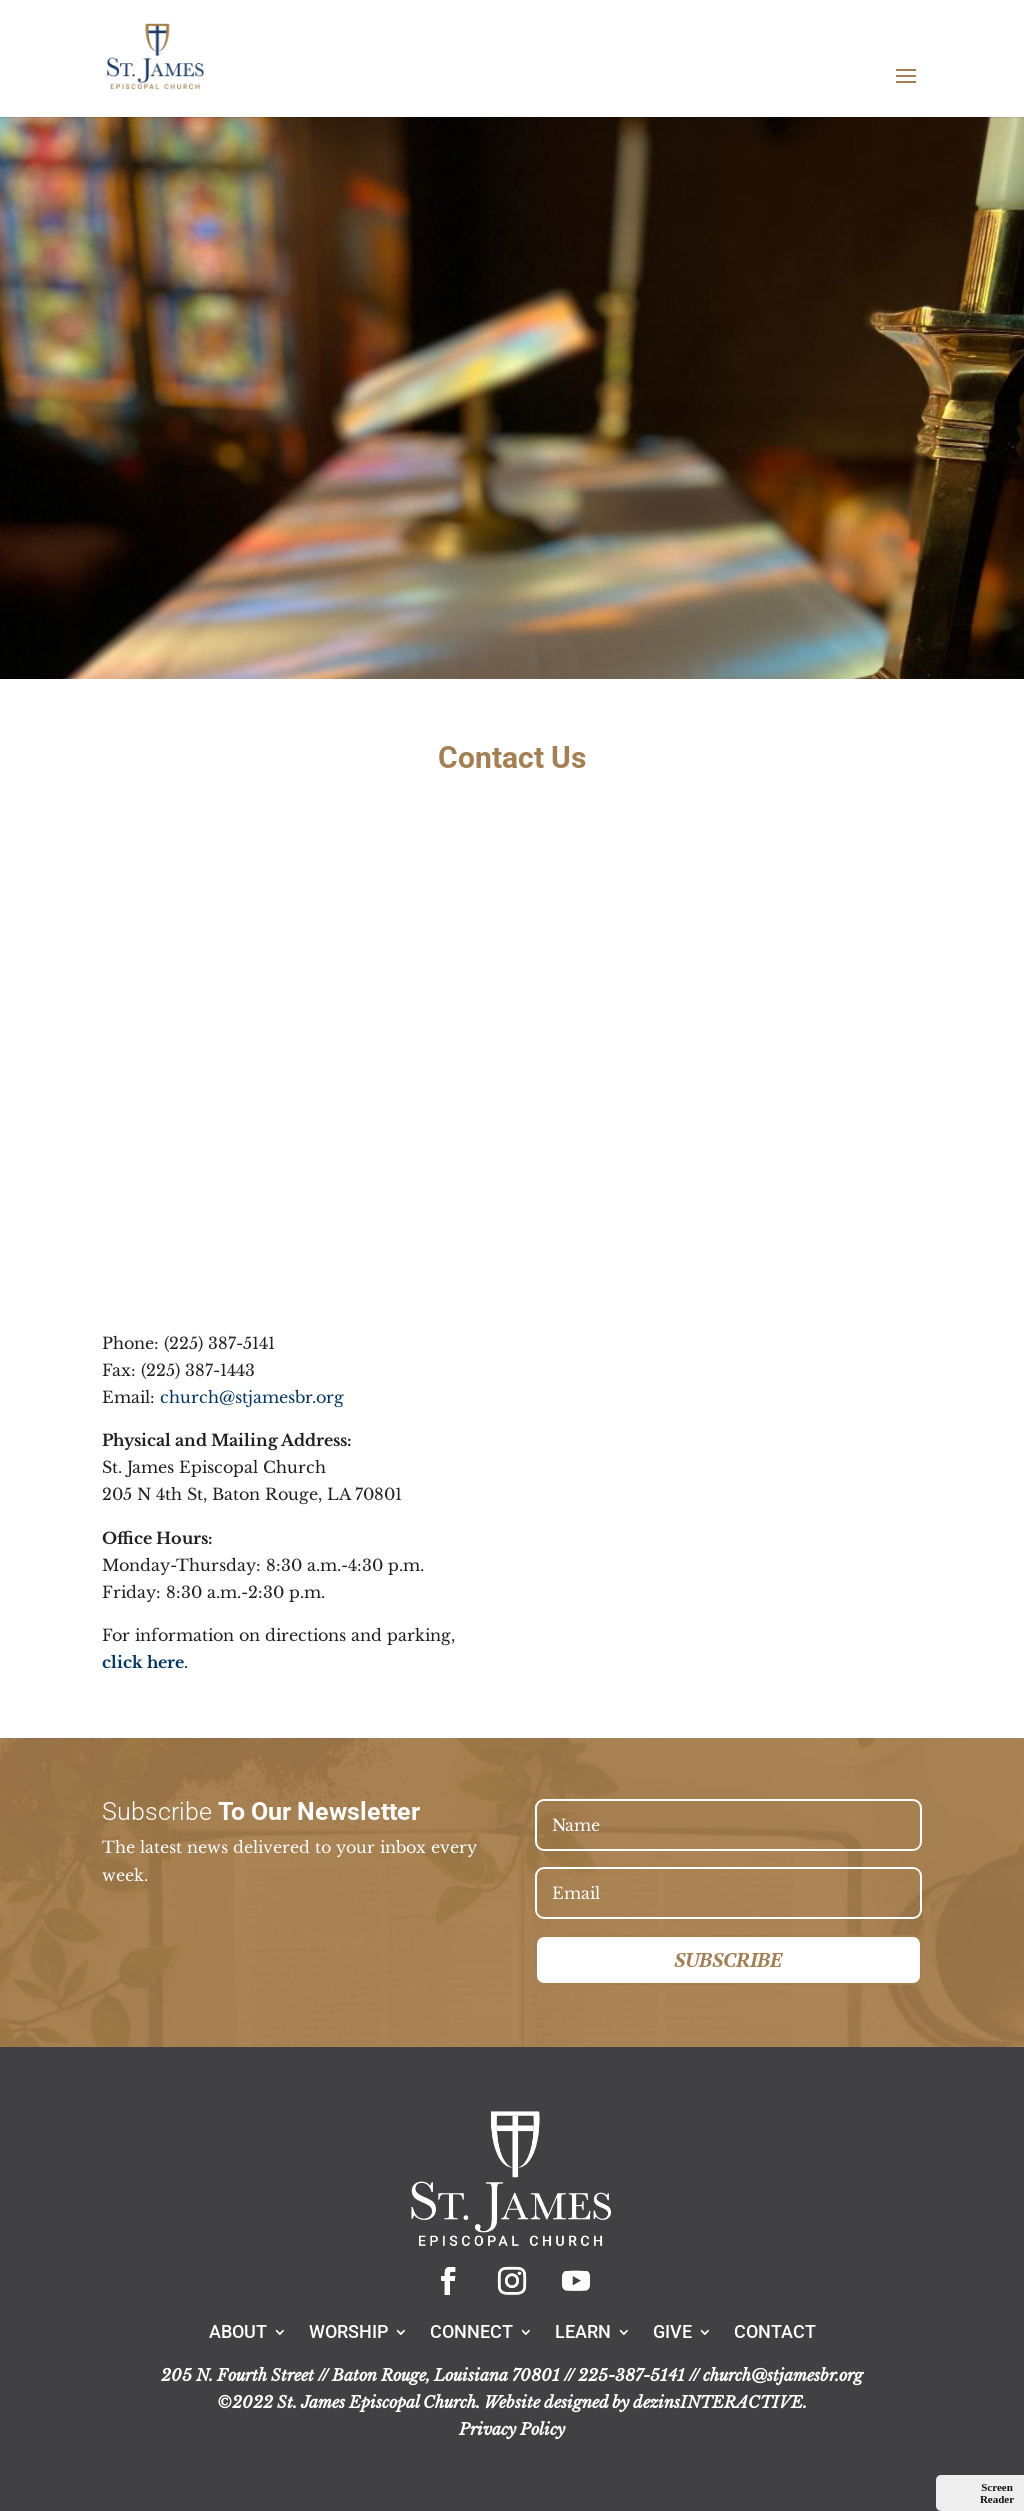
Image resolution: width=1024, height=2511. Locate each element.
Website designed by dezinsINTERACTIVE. (645, 2402)
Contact (775, 2330)
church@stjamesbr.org (252, 1397)
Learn (583, 2330)
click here (143, 1662)
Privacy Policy (512, 2429)
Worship (348, 2330)
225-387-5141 (631, 2375)
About (238, 2330)
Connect (471, 2330)
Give (672, 2330)
